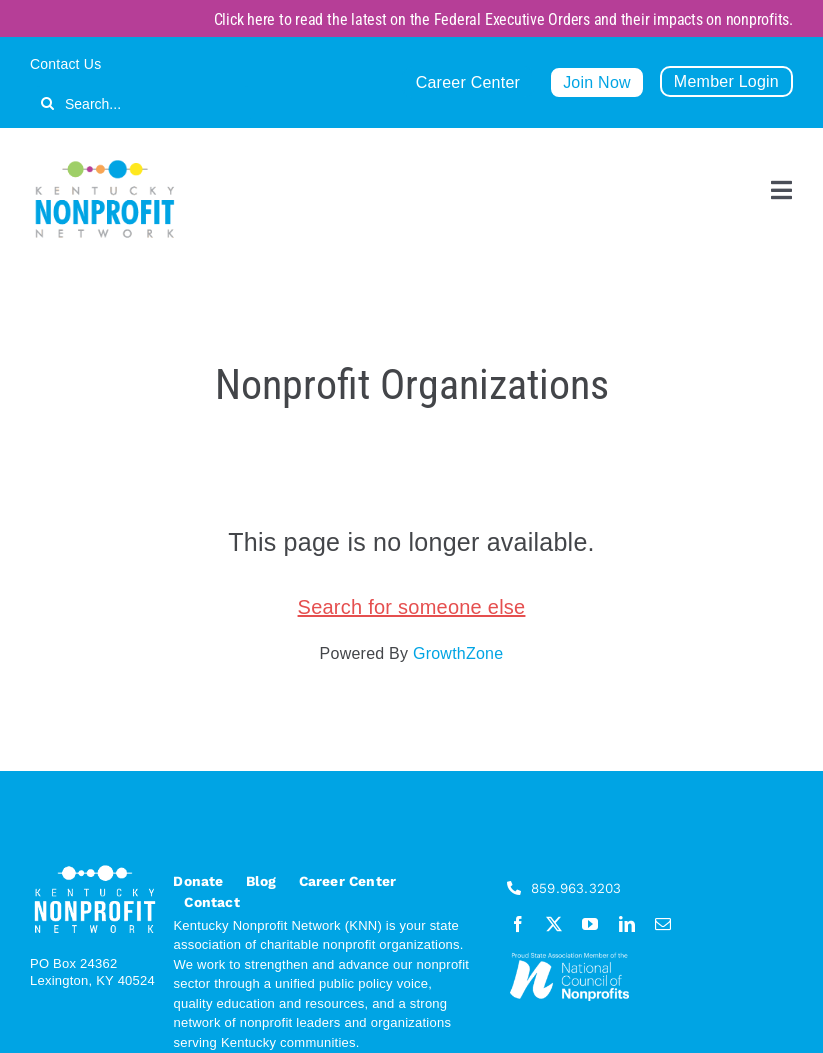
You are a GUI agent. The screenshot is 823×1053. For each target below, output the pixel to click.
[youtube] (590, 924)
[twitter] (554, 924)
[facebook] (518, 924)
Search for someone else (412, 607)
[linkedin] (627, 924)
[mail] (663, 924)
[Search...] (142, 103)
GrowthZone (458, 653)
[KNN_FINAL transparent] (105, 163)
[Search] (47, 103)
